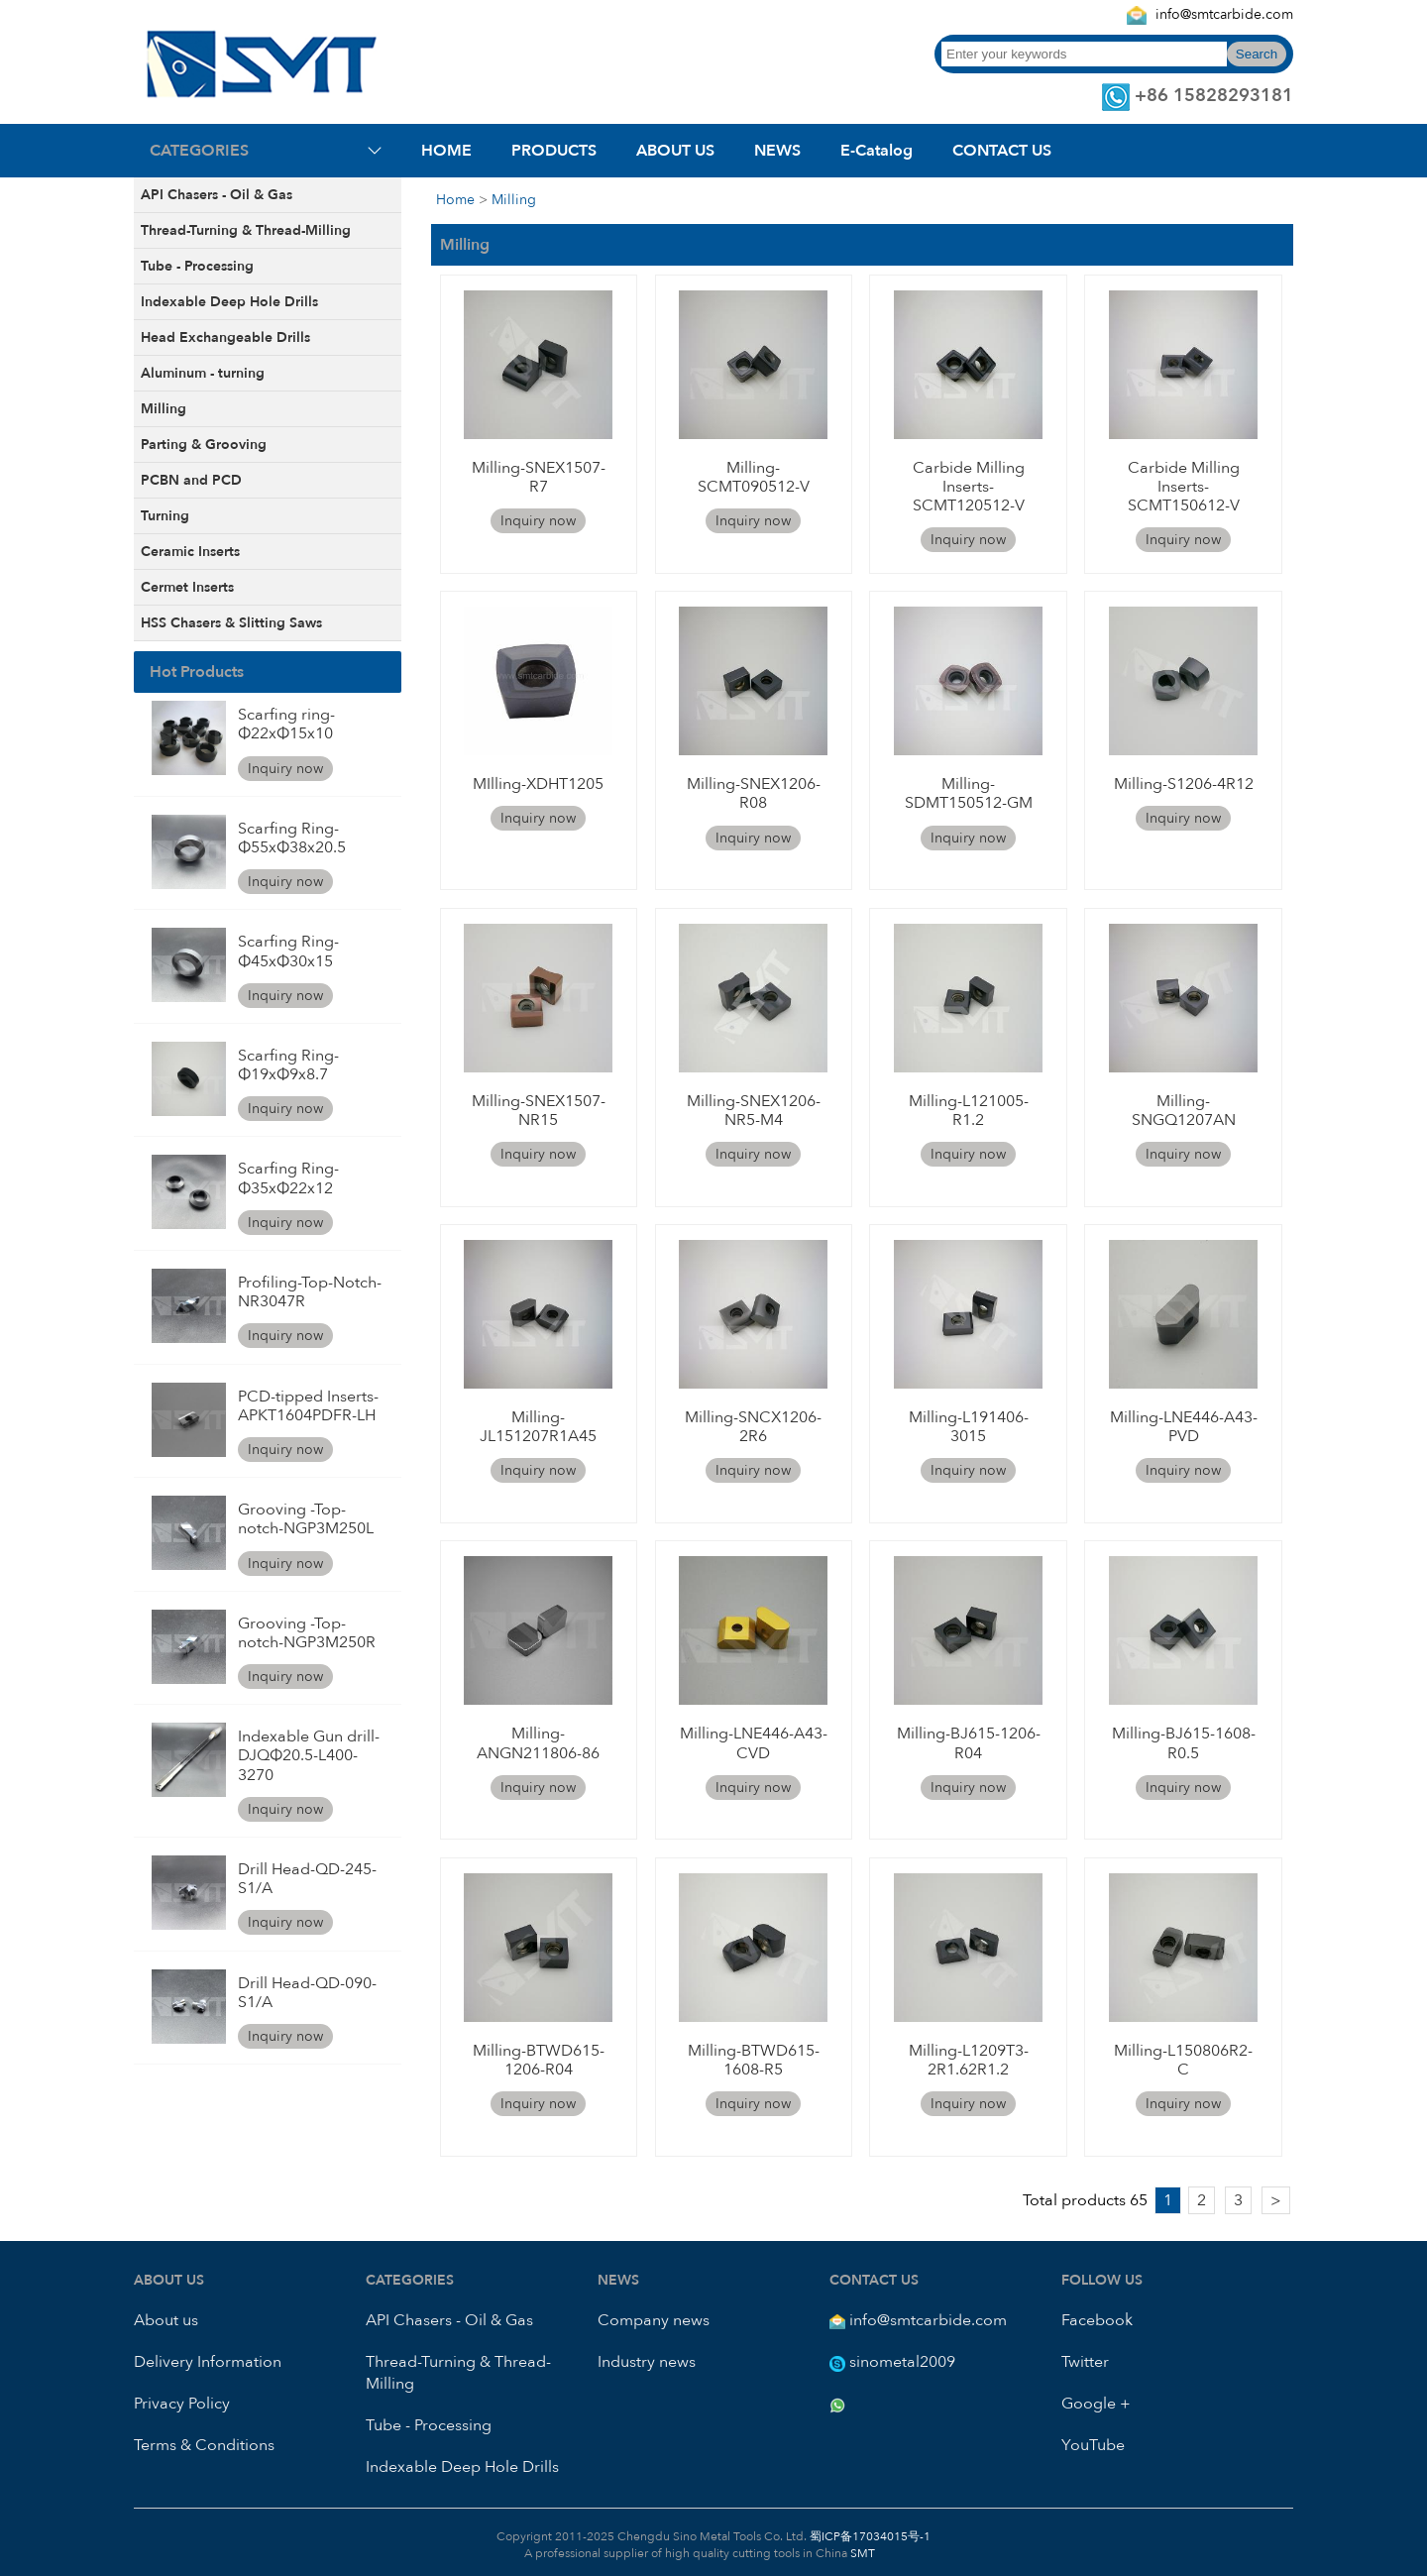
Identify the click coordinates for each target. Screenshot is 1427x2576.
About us (166, 2320)
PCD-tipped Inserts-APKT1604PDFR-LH (308, 1406)
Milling (163, 408)
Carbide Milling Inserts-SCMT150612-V (1184, 486)
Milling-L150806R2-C (1183, 2060)
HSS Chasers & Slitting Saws (231, 623)
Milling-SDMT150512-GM (969, 793)
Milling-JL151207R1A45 (538, 1426)
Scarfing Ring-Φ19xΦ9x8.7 (288, 1065)
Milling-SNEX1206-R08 (754, 793)
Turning (165, 515)
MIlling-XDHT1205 (538, 784)
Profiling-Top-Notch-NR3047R (310, 1292)
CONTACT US (1001, 151)
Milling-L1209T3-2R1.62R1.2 (969, 2060)
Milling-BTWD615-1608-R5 (754, 2060)
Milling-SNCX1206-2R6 (753, 1426)
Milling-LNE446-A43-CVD (753, 1743)
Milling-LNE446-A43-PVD (1184, 1426)
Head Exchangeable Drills (225, 337)
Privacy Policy (182, 2403)
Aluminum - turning (203, 373)
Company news (654, 2320)
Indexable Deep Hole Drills (229, 301)
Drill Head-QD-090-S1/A (307, 1992)
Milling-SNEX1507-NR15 (538, 1110)
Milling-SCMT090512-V (754, 477)
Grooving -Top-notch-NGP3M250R (307, 1633)
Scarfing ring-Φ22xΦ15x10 (286, 724)
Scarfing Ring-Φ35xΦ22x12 (288, 1178)
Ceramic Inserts (190, 551)
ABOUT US (675, 151)
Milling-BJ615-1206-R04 (969, 1743)
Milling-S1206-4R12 (1184, 784)
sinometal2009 (902, 2362)
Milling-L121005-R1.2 (969, 1110)
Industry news (647, 2362)
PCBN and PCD (191, 480)
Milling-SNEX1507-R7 (538, 477)
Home (455, 199)
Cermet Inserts (187, 587)
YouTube (1093, 2445)
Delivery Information (207, 2362)
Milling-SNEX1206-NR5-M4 (754, 1110)
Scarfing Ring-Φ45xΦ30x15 (288, 951)
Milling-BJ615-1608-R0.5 (1184, 1743)
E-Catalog (876, 151)
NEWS (777, 151)
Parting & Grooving (204, 444)
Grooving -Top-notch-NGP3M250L (306, 1519)
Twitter (1085, 2362)
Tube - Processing (197, 266)
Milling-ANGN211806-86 (538, 1743)
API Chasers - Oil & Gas (216, 194)
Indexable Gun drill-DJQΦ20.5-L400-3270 (309, 1755)
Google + (1096, 2403)
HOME (446, 151)
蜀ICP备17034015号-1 (869, 2536)
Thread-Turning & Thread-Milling (246, 230)
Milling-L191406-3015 (969, 1426)
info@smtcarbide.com (1224, 14)
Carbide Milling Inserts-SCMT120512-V (969, 486)
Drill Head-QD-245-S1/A (307, 1878)
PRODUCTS (554, 151)
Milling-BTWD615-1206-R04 (538, 2060)
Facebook (1097, 2320)
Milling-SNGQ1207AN (1184, 1110)
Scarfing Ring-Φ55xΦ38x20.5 (292, 838)
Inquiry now (285, 768)
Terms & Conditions (204, 2445)
